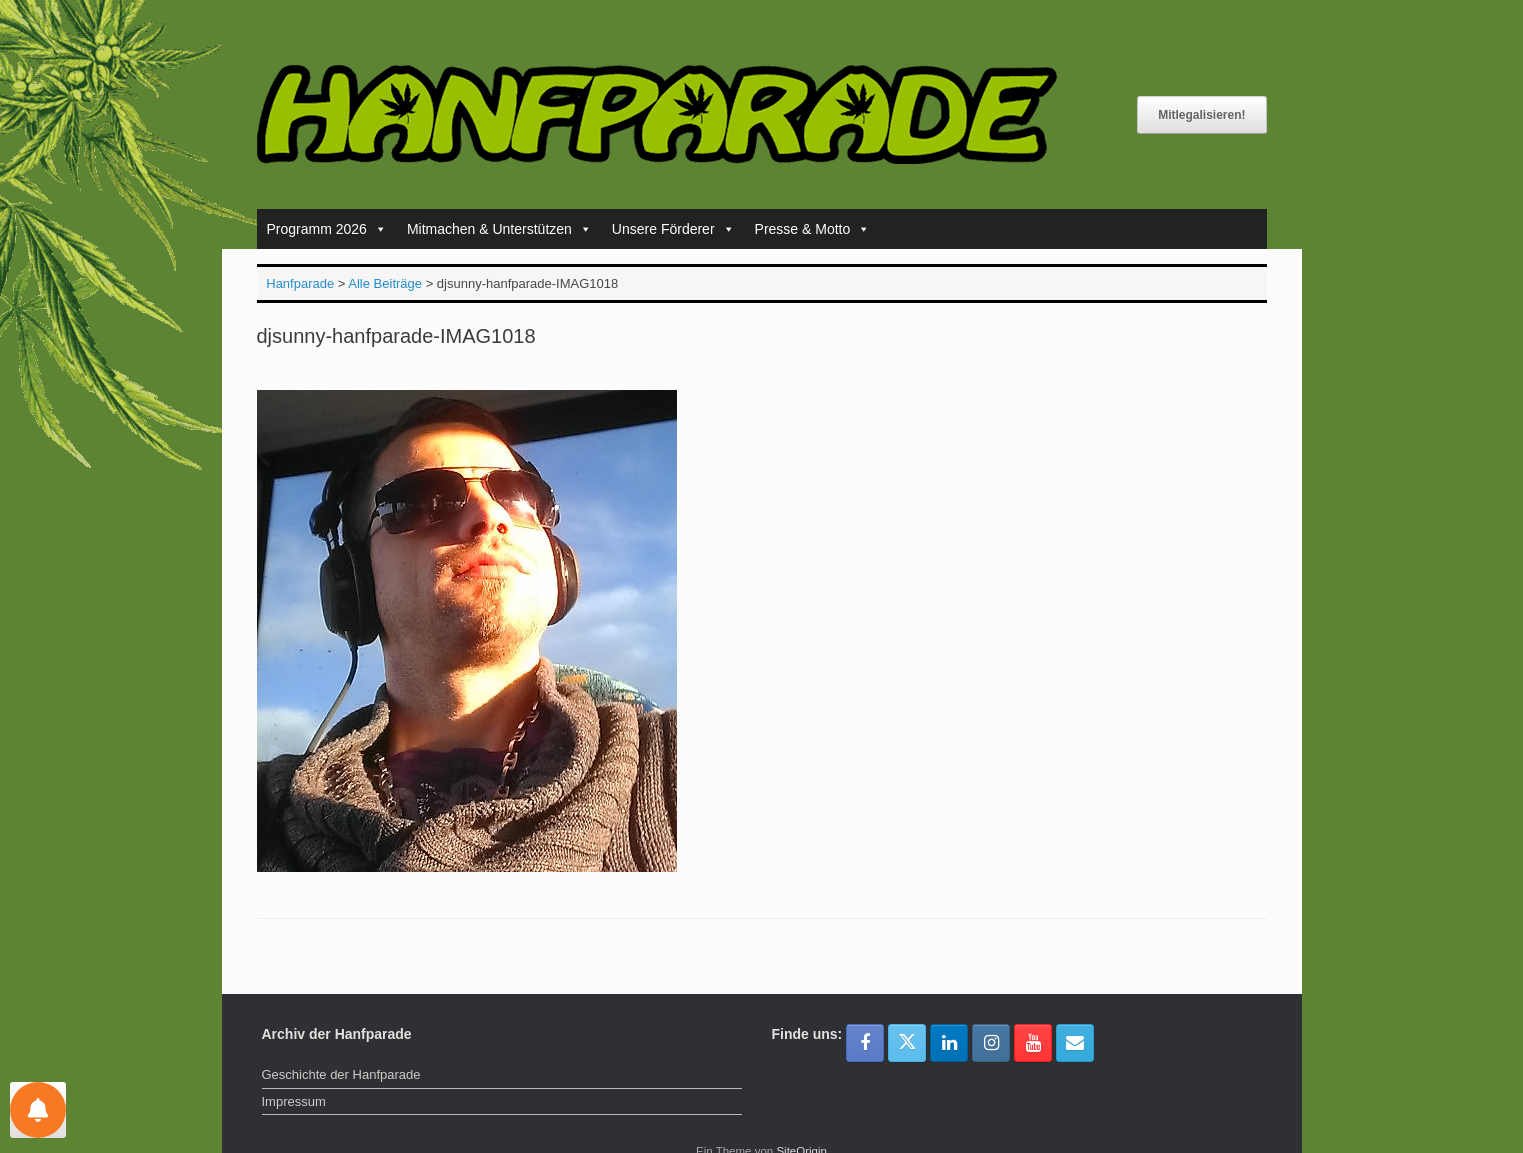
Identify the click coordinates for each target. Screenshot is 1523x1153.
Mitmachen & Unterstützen (499, 229)
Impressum (294, 1101)
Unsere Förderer (673, 229)
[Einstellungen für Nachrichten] (38, 1110)
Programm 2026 (327, 229)
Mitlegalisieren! (1201, 115)
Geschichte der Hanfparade (341, 1074)
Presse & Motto (813, 229)
